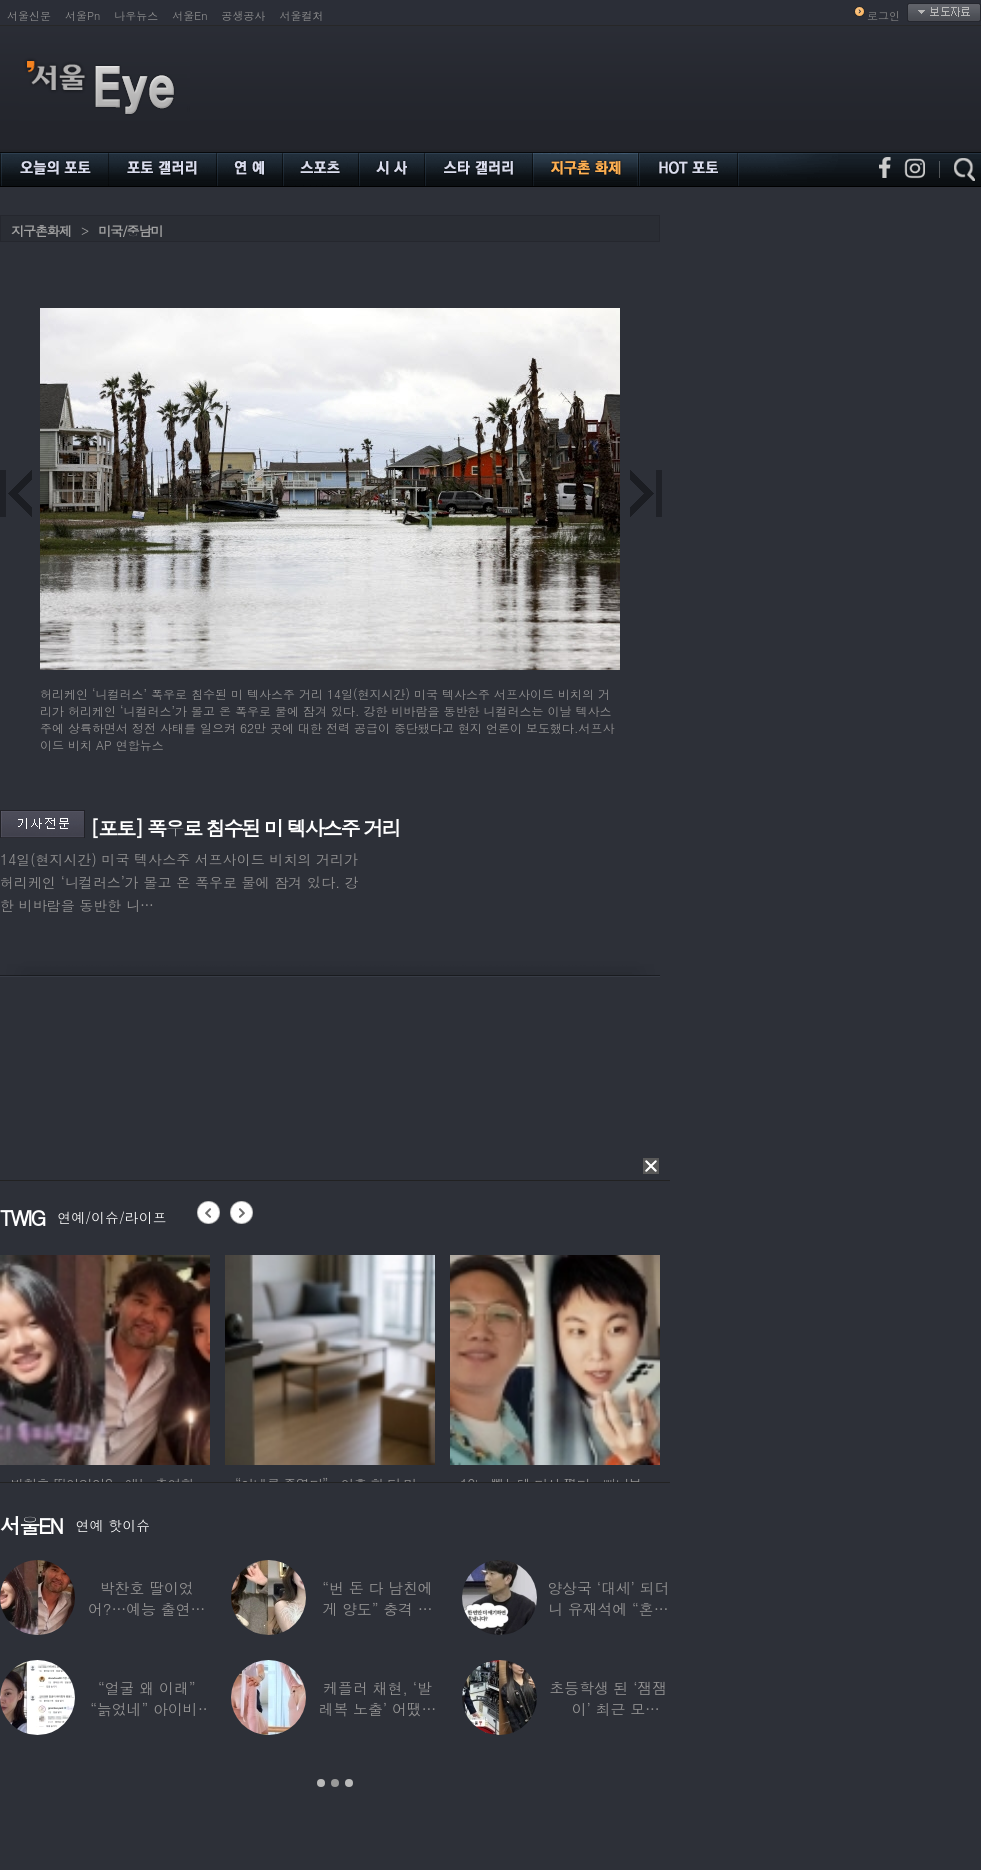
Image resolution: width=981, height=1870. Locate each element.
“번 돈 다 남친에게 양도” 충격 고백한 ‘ (377, 1608)
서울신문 (29, 15)
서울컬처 (302, 15)
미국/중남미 (130, 230)
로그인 (883, 15)
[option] (105, 1357)
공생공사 (244, 15)
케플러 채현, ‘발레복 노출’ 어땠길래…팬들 (378, 1708)
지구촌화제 (41, 230)
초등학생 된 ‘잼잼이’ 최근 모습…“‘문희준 (608, 1708)
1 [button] (321, 1783)
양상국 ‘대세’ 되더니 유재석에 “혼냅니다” (608, 1608)
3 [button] (349, 1783)
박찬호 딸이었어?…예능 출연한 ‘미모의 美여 (146, 1608)
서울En (189, 15)
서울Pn (82, 15)
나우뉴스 (136, 15)
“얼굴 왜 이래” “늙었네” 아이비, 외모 (146, 1708)
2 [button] (335, 1783)
